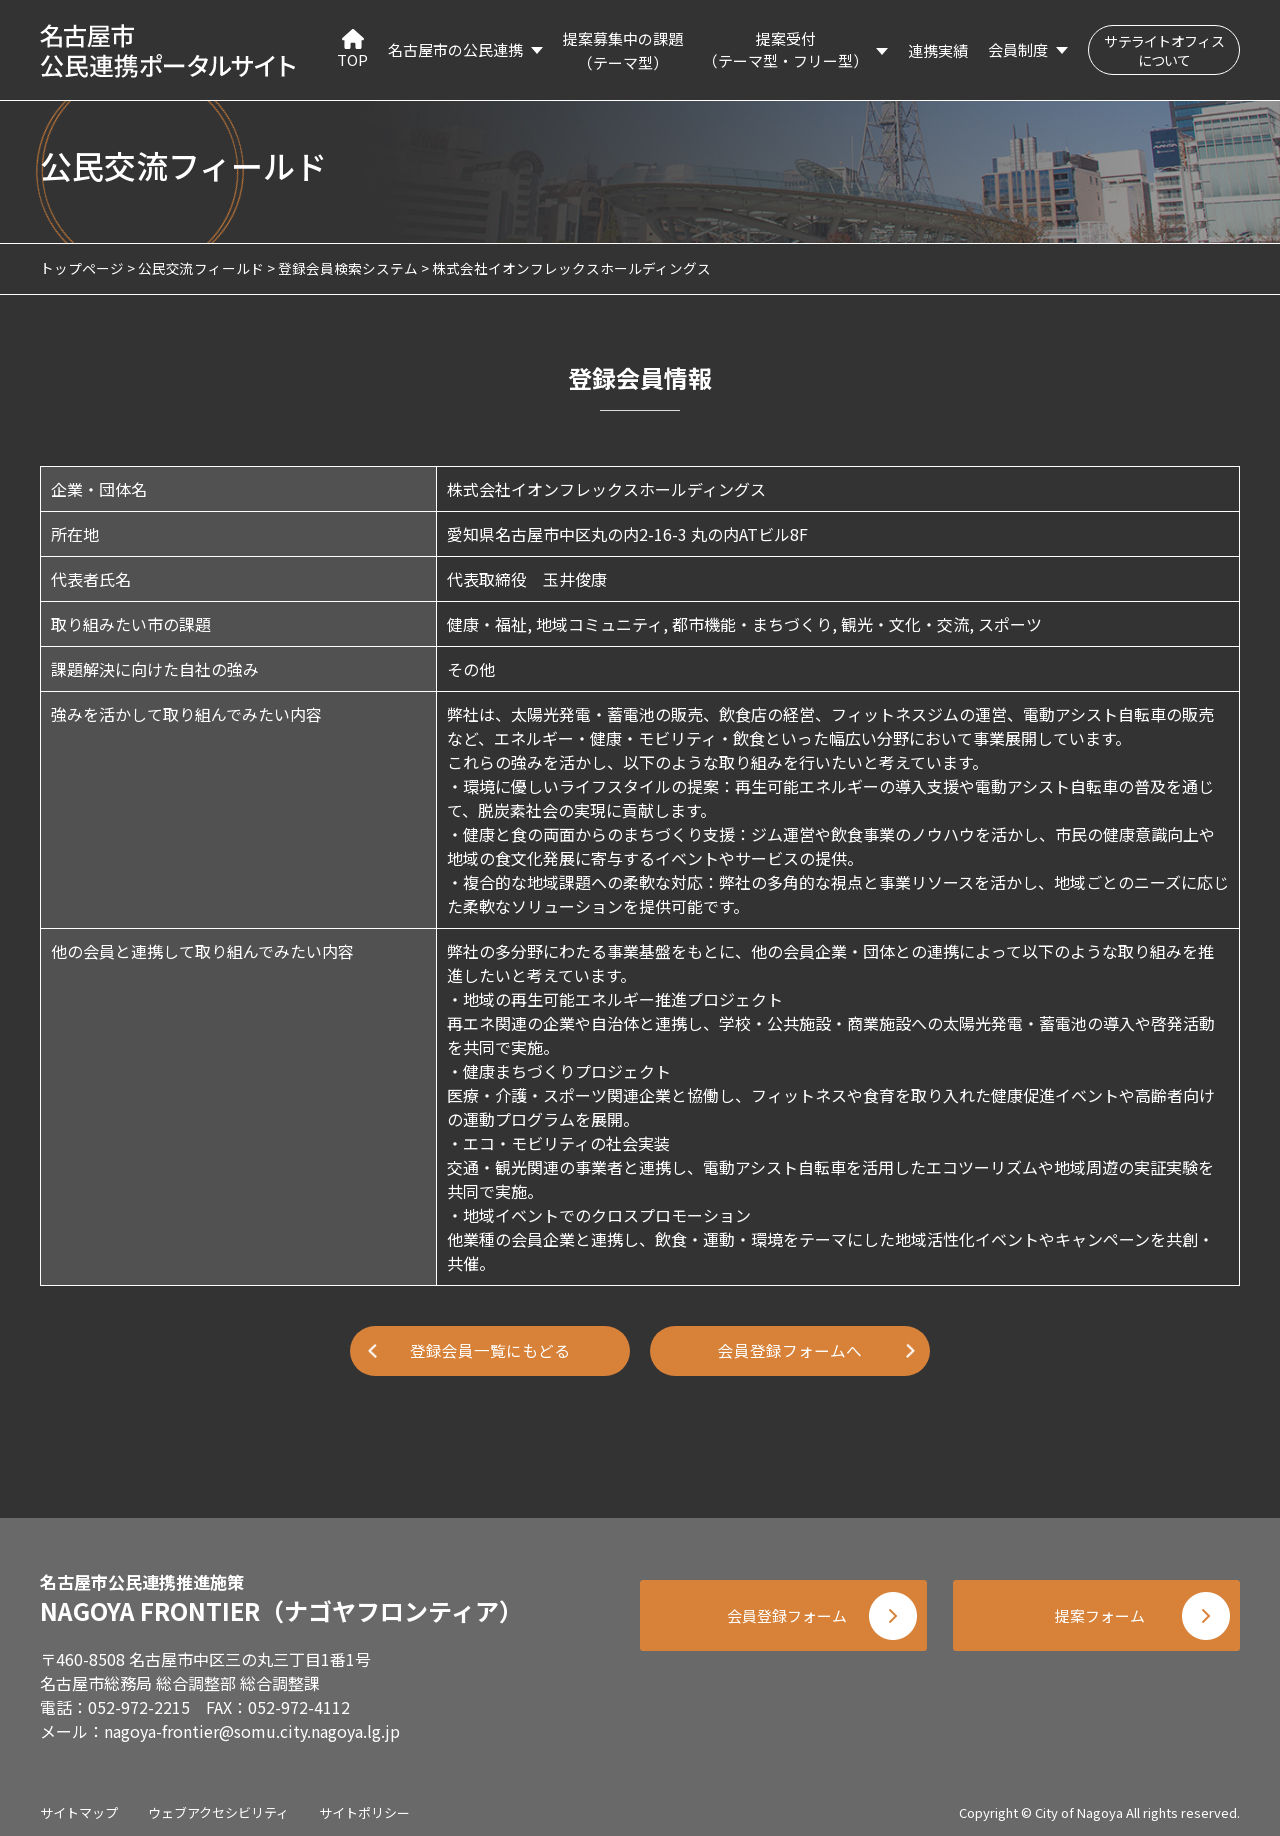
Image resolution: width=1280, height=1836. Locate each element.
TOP (352, 49)
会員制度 (1018, 49)
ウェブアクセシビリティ (218, 1805)
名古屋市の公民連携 (455, 49)
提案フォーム (1100, 1613)
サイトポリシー (364, 1805)
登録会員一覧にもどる (490, 1351)
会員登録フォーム (780, 1613)
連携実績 (938, 50)
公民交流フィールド (201, 268)
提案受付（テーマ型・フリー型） (785, 50)
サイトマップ (79, 1805)
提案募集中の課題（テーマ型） (623, 50)
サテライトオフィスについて (1164, 50)
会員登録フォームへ (790, 1351)
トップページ (82, 268)
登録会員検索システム (348, 268)
